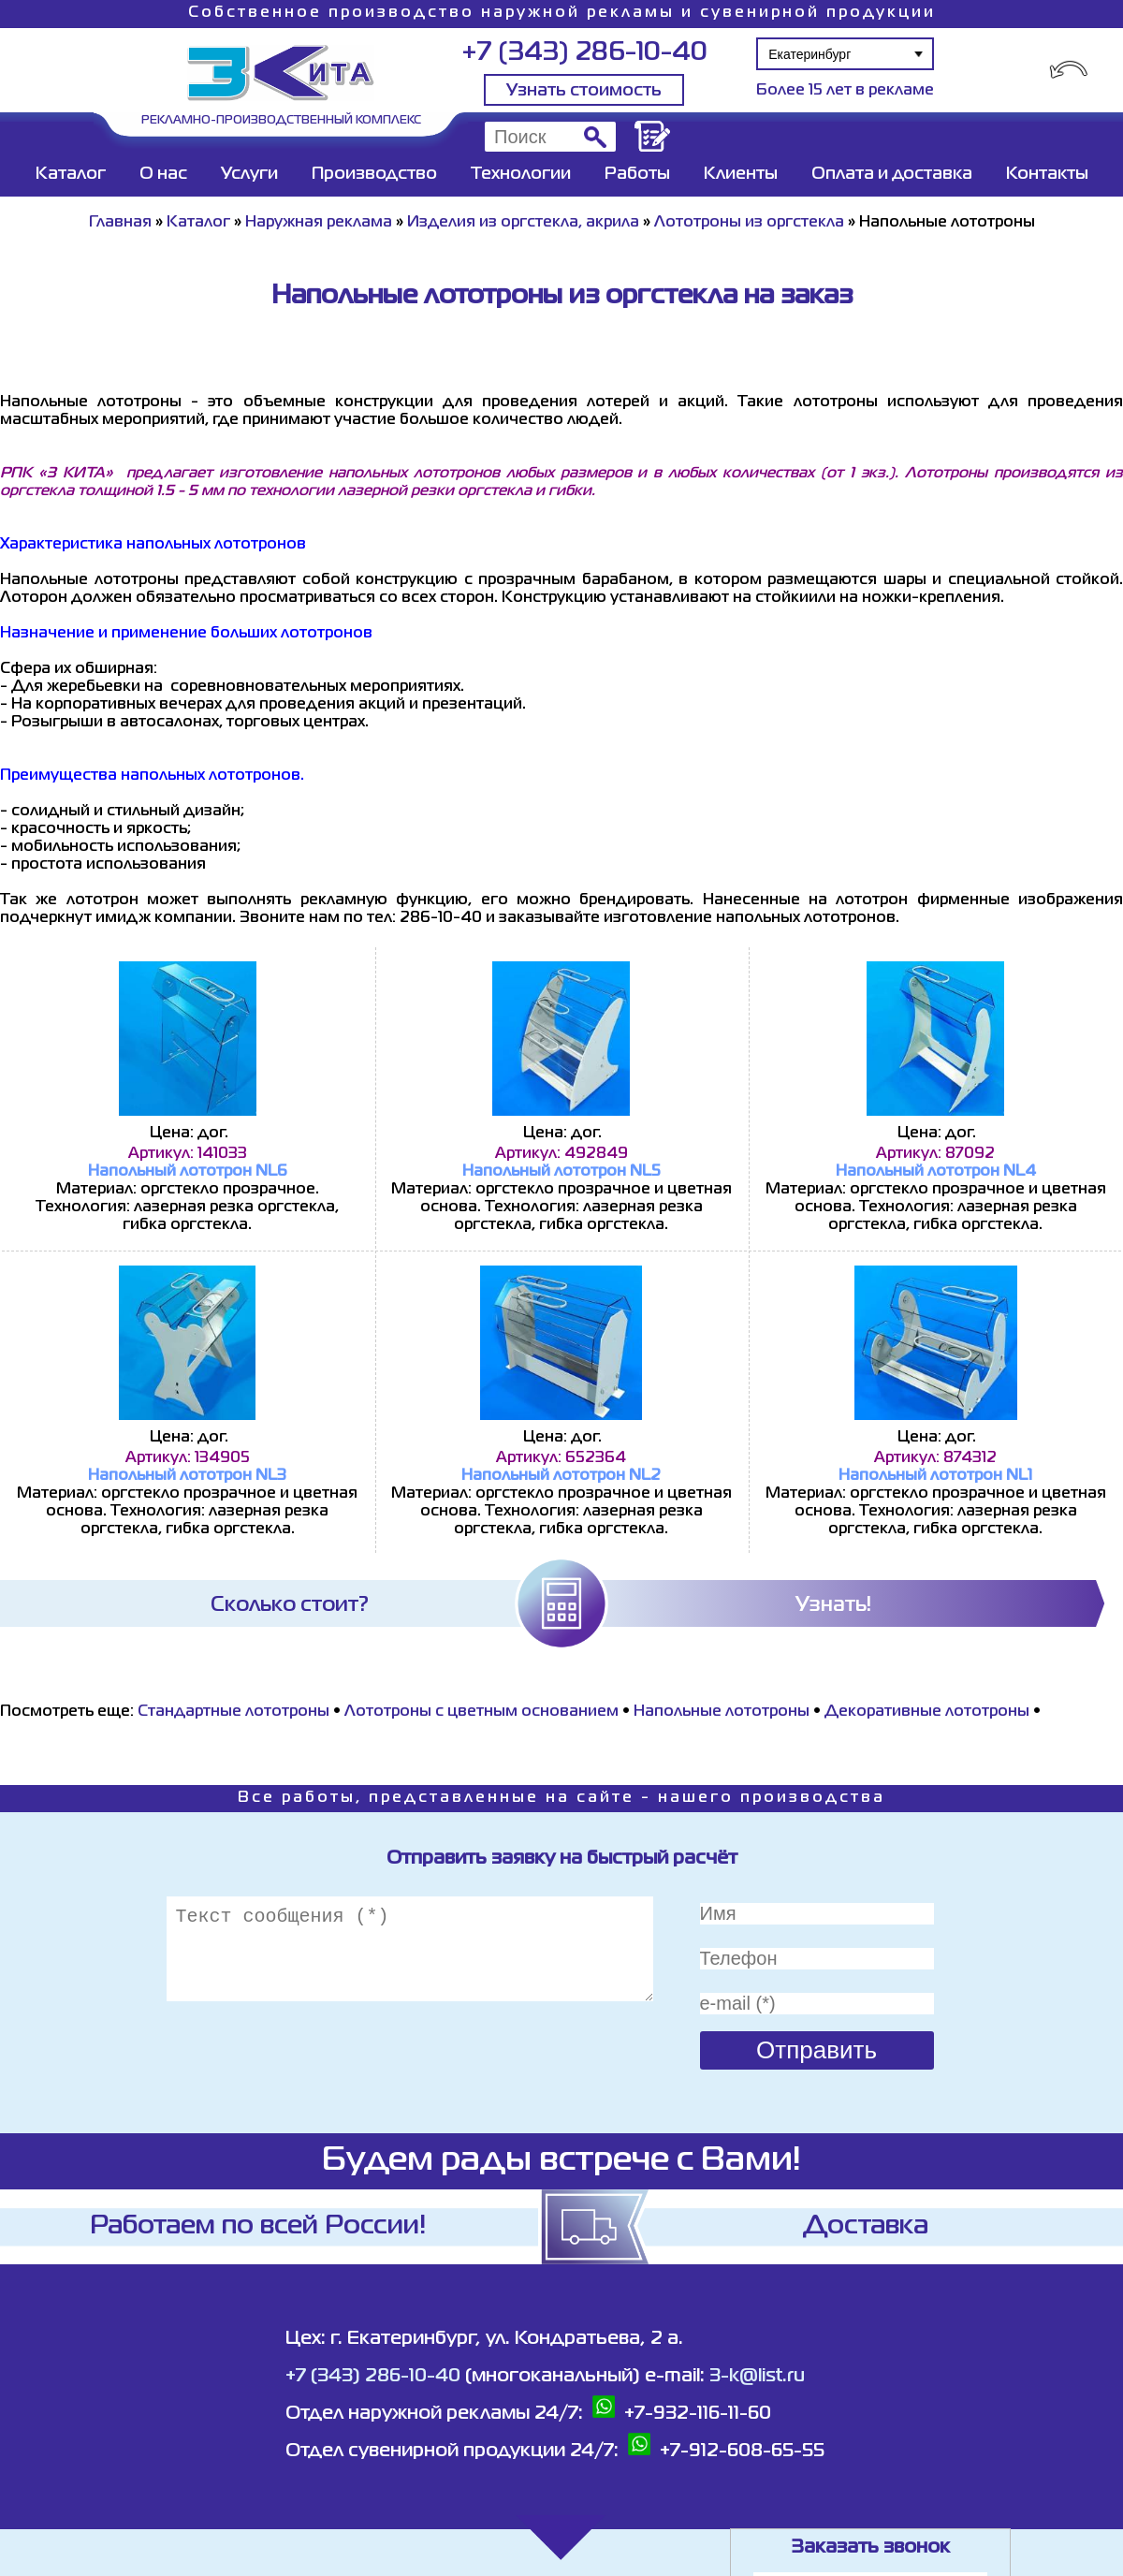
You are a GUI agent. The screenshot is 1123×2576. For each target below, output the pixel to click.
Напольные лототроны (721, 1712)
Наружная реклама (318, 222)
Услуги (249, 174)
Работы (637, 174)
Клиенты (741, 174)
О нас (163, 174)
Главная (120, 222)
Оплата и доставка (891, 174)
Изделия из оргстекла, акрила (523, 222)
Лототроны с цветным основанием (481, 1712)
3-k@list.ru (757, 2376)
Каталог (71, 174)
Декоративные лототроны (926, 1712)
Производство (374, 174)
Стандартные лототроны (233, 1712)
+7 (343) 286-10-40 (584, 53)
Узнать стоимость (584, 90)
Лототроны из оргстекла (749, 222)
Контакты (1047, 174)
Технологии (521, 174)
